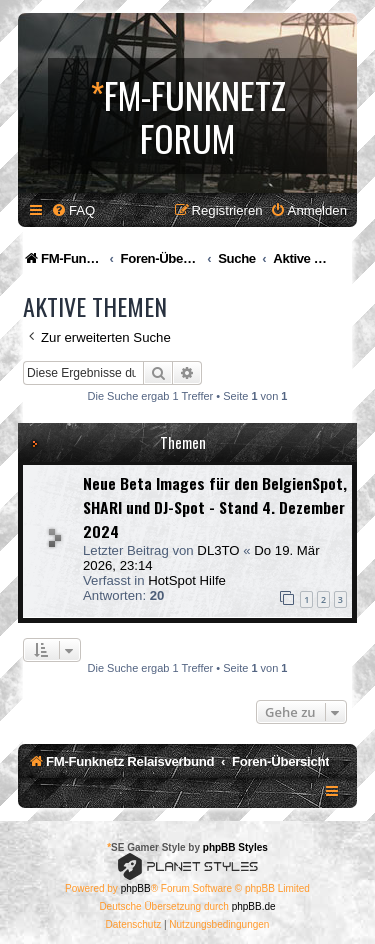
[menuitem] (73, 210)
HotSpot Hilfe (187, 580)
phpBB (136, 888)
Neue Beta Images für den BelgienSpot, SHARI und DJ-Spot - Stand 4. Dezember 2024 (215, 507)
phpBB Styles (235, 847)
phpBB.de (254, 906)
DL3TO (218, 550)
